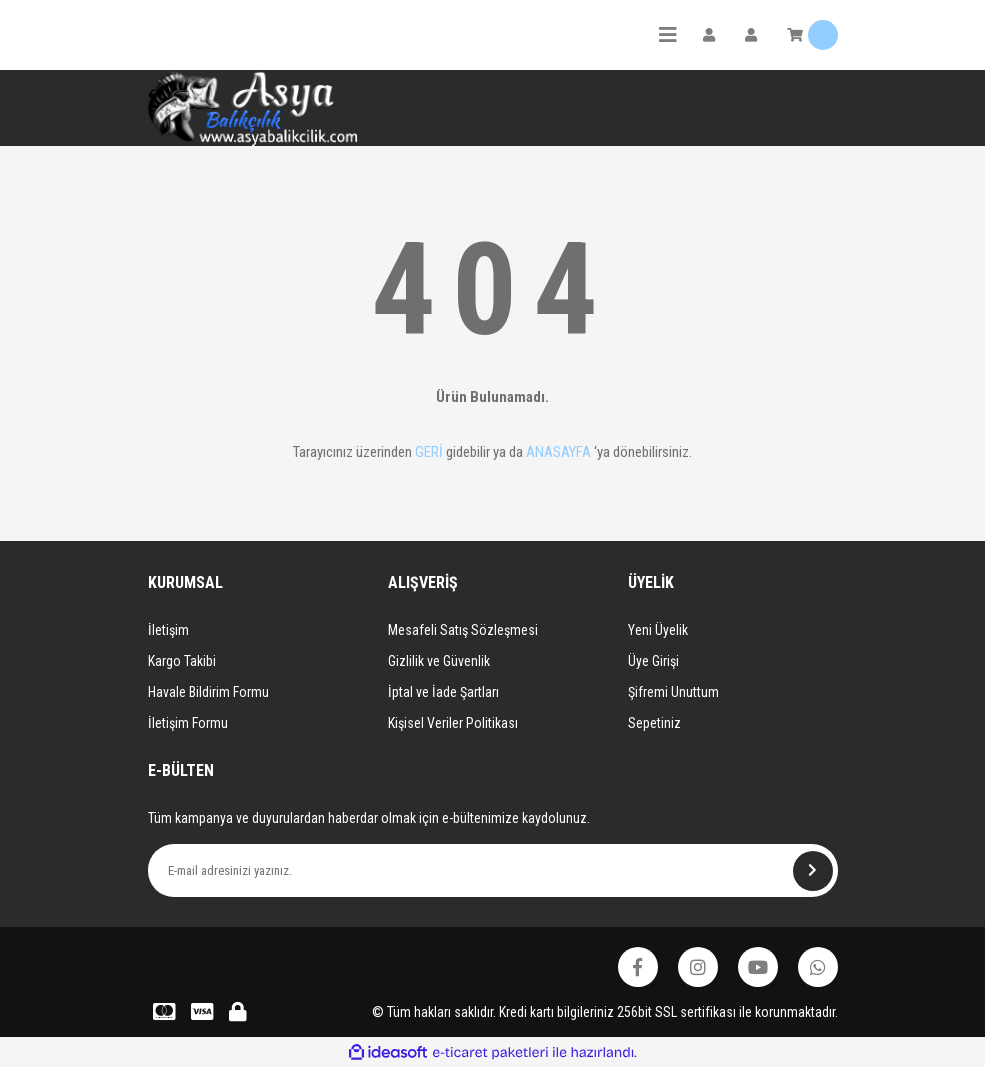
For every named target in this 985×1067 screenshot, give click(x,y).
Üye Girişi (653, 661)
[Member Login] (709, 35)
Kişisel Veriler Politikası (453, 723)
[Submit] (813, 871)
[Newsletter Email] (493, 870)
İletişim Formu (188, 723)
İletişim (168, 630)
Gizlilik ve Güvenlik (439, 661)
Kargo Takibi (182, 661)
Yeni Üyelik (658, 630)
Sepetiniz (654, 723)
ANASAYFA (558, 452)
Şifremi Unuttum (673, 692)
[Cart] (812, 35)
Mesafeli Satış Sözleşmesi (463, 630)
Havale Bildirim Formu (208, 692)
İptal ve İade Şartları (443, 692)
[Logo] (253, 108)
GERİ (429, 452)
